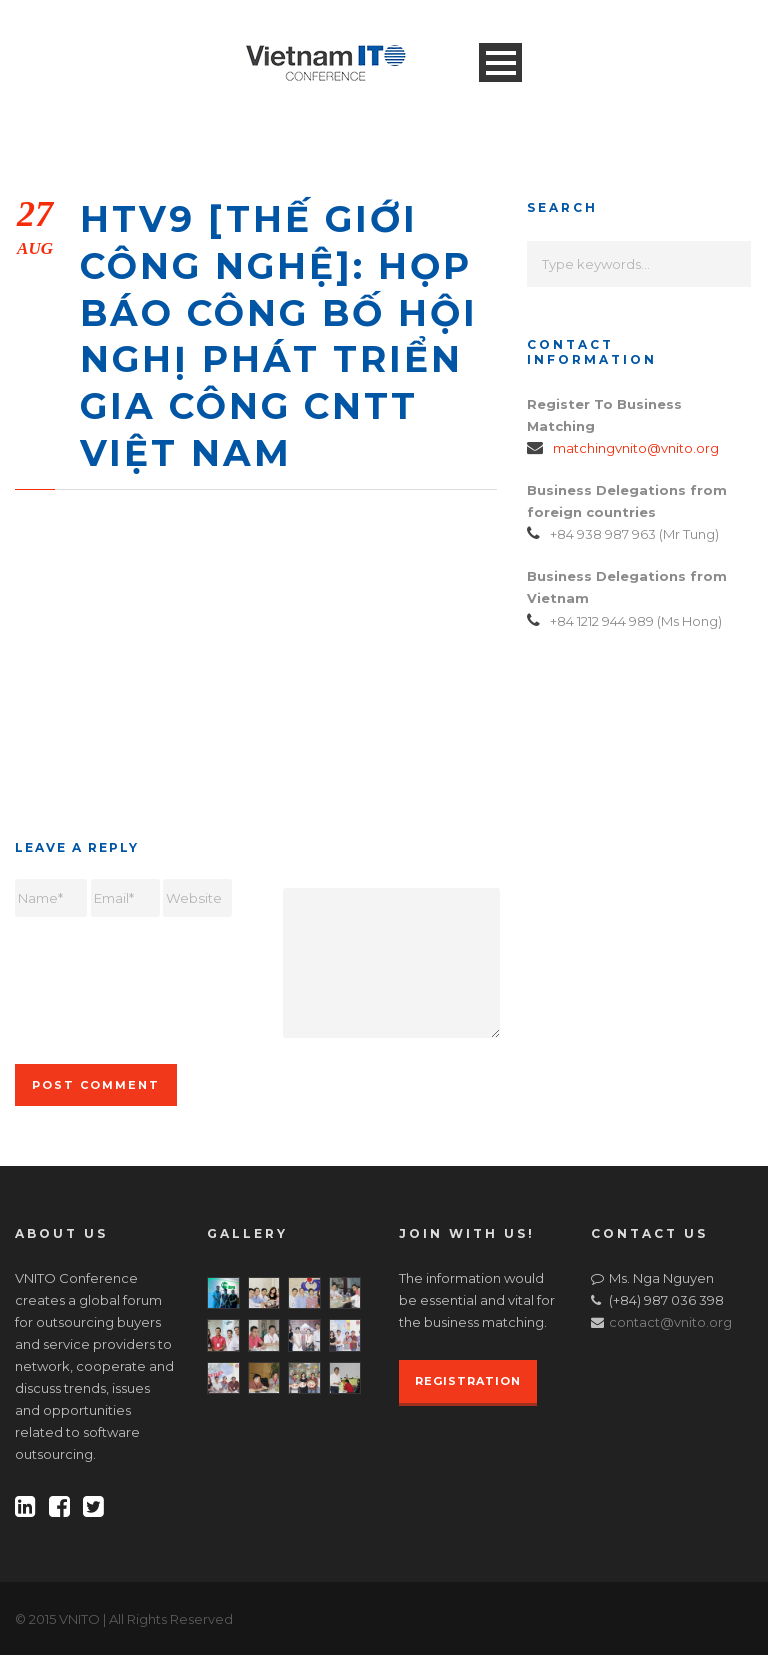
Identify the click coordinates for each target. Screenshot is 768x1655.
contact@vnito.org (670, 1322)
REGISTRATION (468, 1381)
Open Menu (500, 62)
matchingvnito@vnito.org (636, 448)
